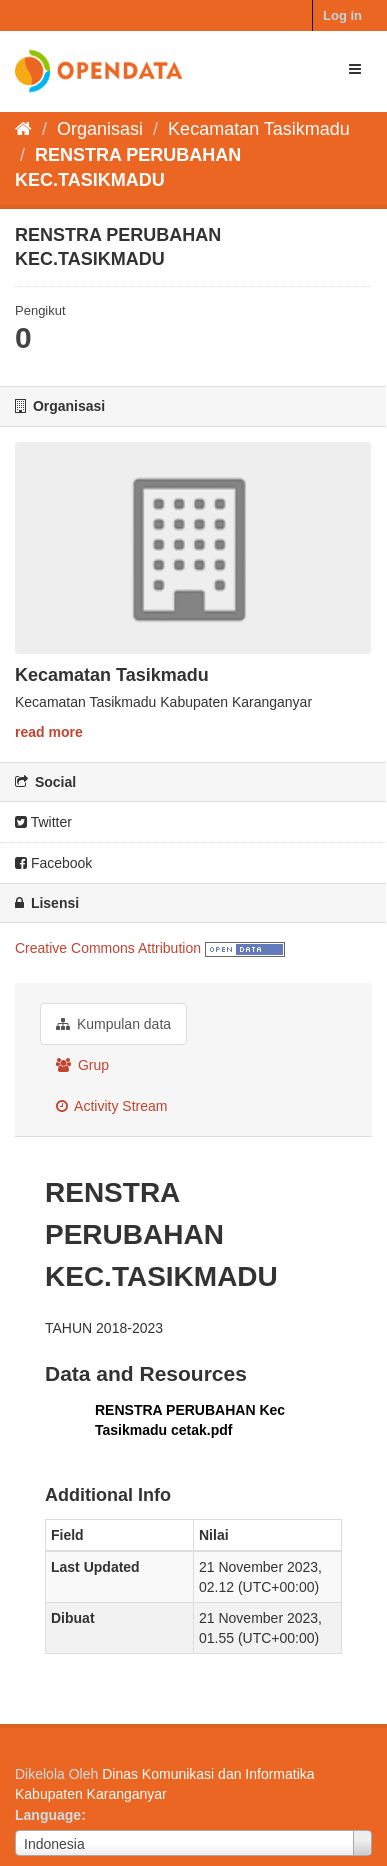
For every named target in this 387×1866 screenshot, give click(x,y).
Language (48, 1815)
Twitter (43, 822)
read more (49, 732)
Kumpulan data (113, 1024)
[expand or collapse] (355, 69)
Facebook (53, 863)
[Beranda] (23, 129)
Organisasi (100, 129)
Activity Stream (111, 1106)
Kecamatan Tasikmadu (259, 129)
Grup (82, 1065)
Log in (342, 15)
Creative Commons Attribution (108, 948)
